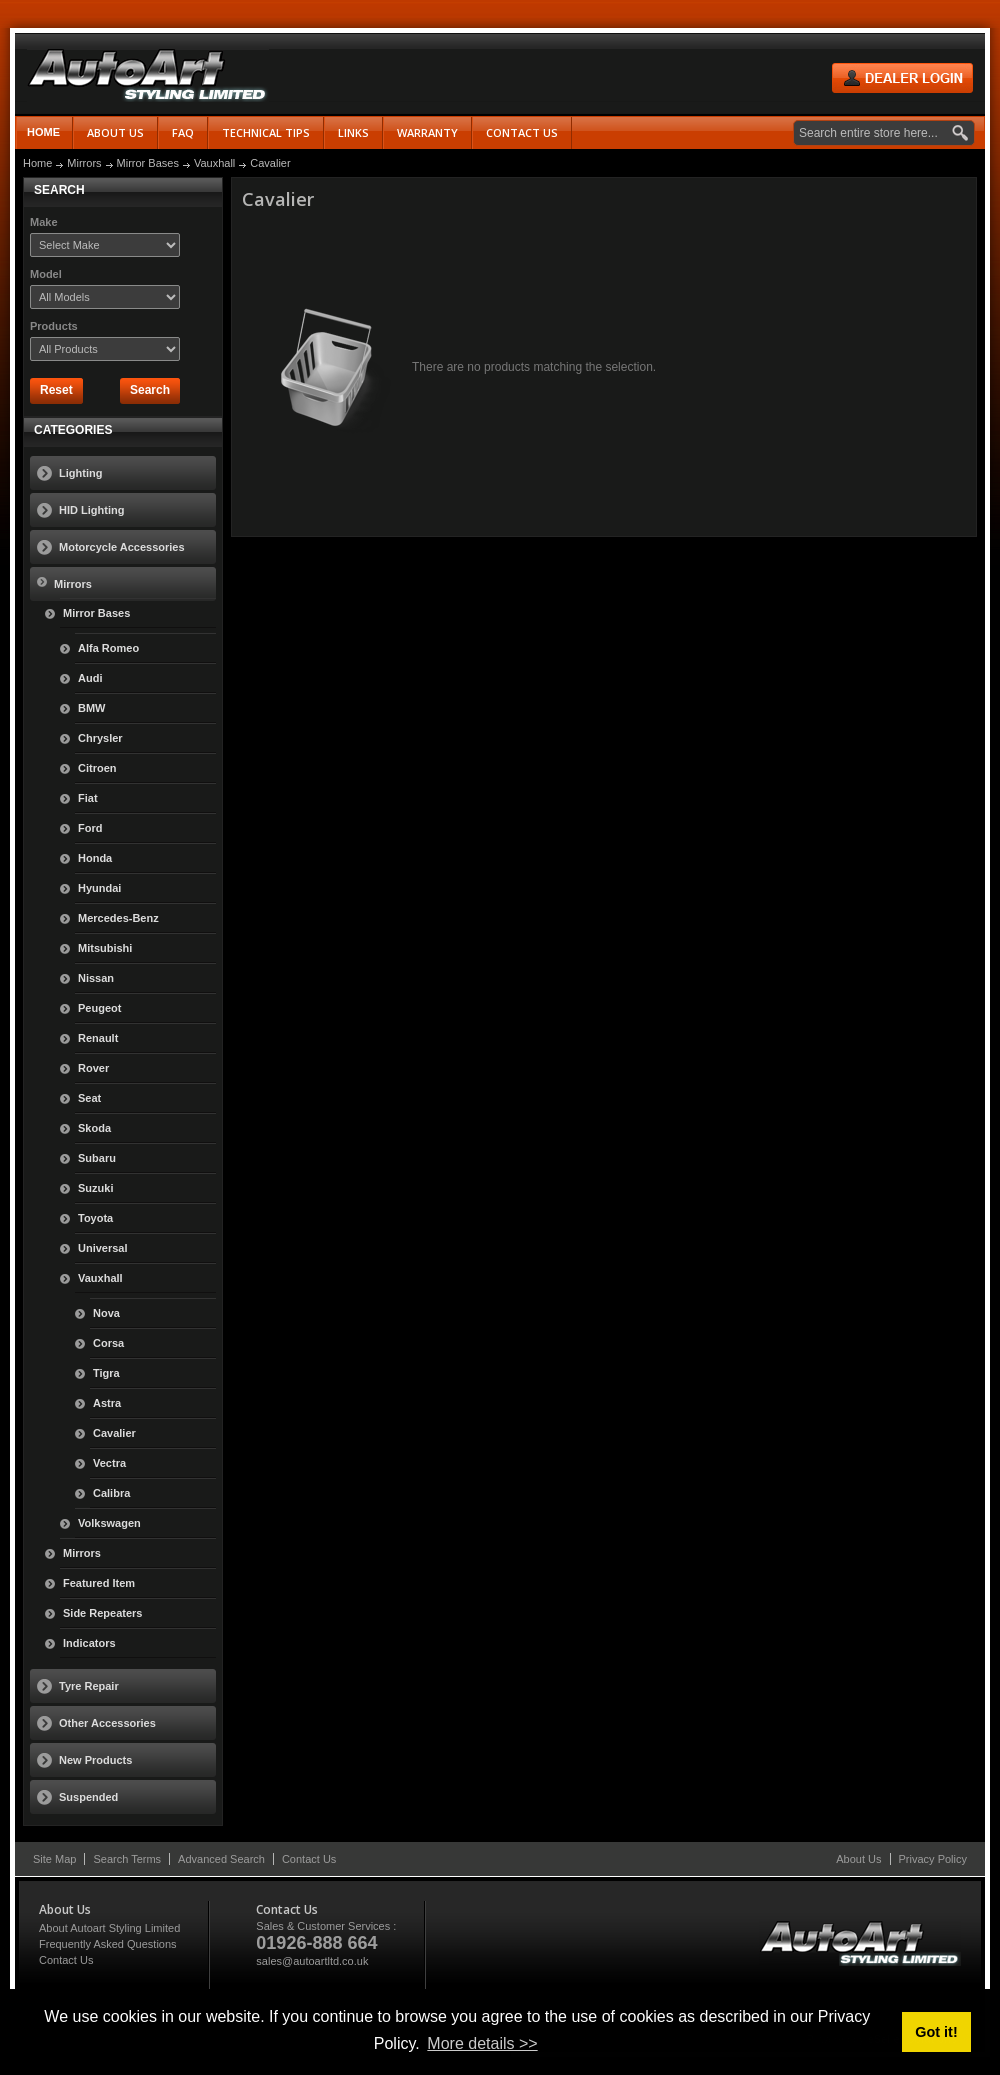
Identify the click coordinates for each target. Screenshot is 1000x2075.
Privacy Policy (933, 1859)
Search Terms (127, 1859)
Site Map (54, 1859)
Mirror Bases (148, 163)
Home (43, 132)
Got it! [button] (936, 2032)
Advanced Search (221, 1859)
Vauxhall (214, 163)
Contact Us (309, 1859)
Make (44, 222)
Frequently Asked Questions (108, 1944)
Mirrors (84, 163)
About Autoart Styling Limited (109, 1928)
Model (46, 274)
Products (54, 326)
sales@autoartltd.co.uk (312, 1961)
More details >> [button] (482, 2043)
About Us (858, 1859)
